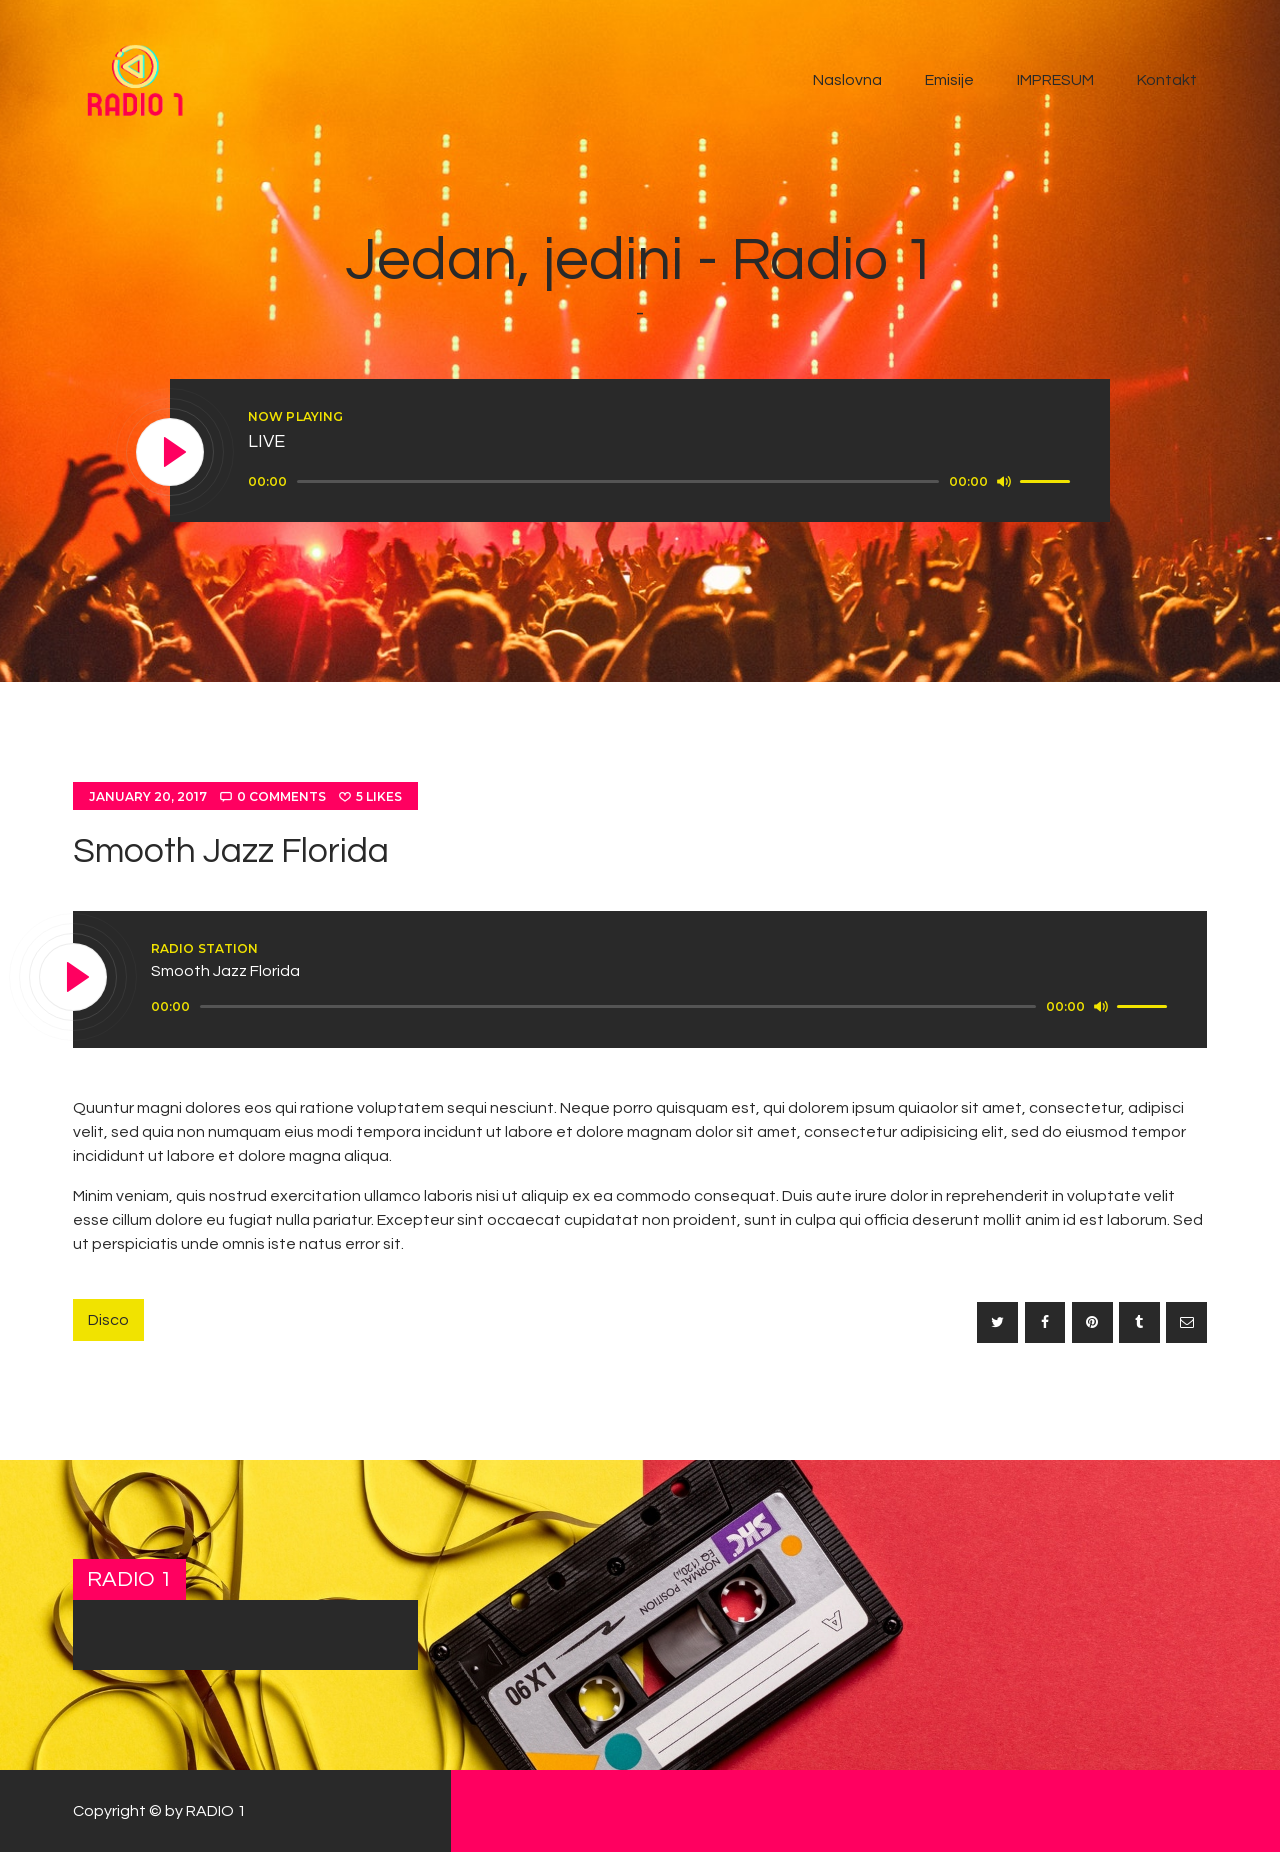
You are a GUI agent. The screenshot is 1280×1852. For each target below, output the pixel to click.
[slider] (618, 481)
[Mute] (1004, 481)
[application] (662, 482)
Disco (108, 1320)
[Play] (171, 453)
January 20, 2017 (148, 796)
